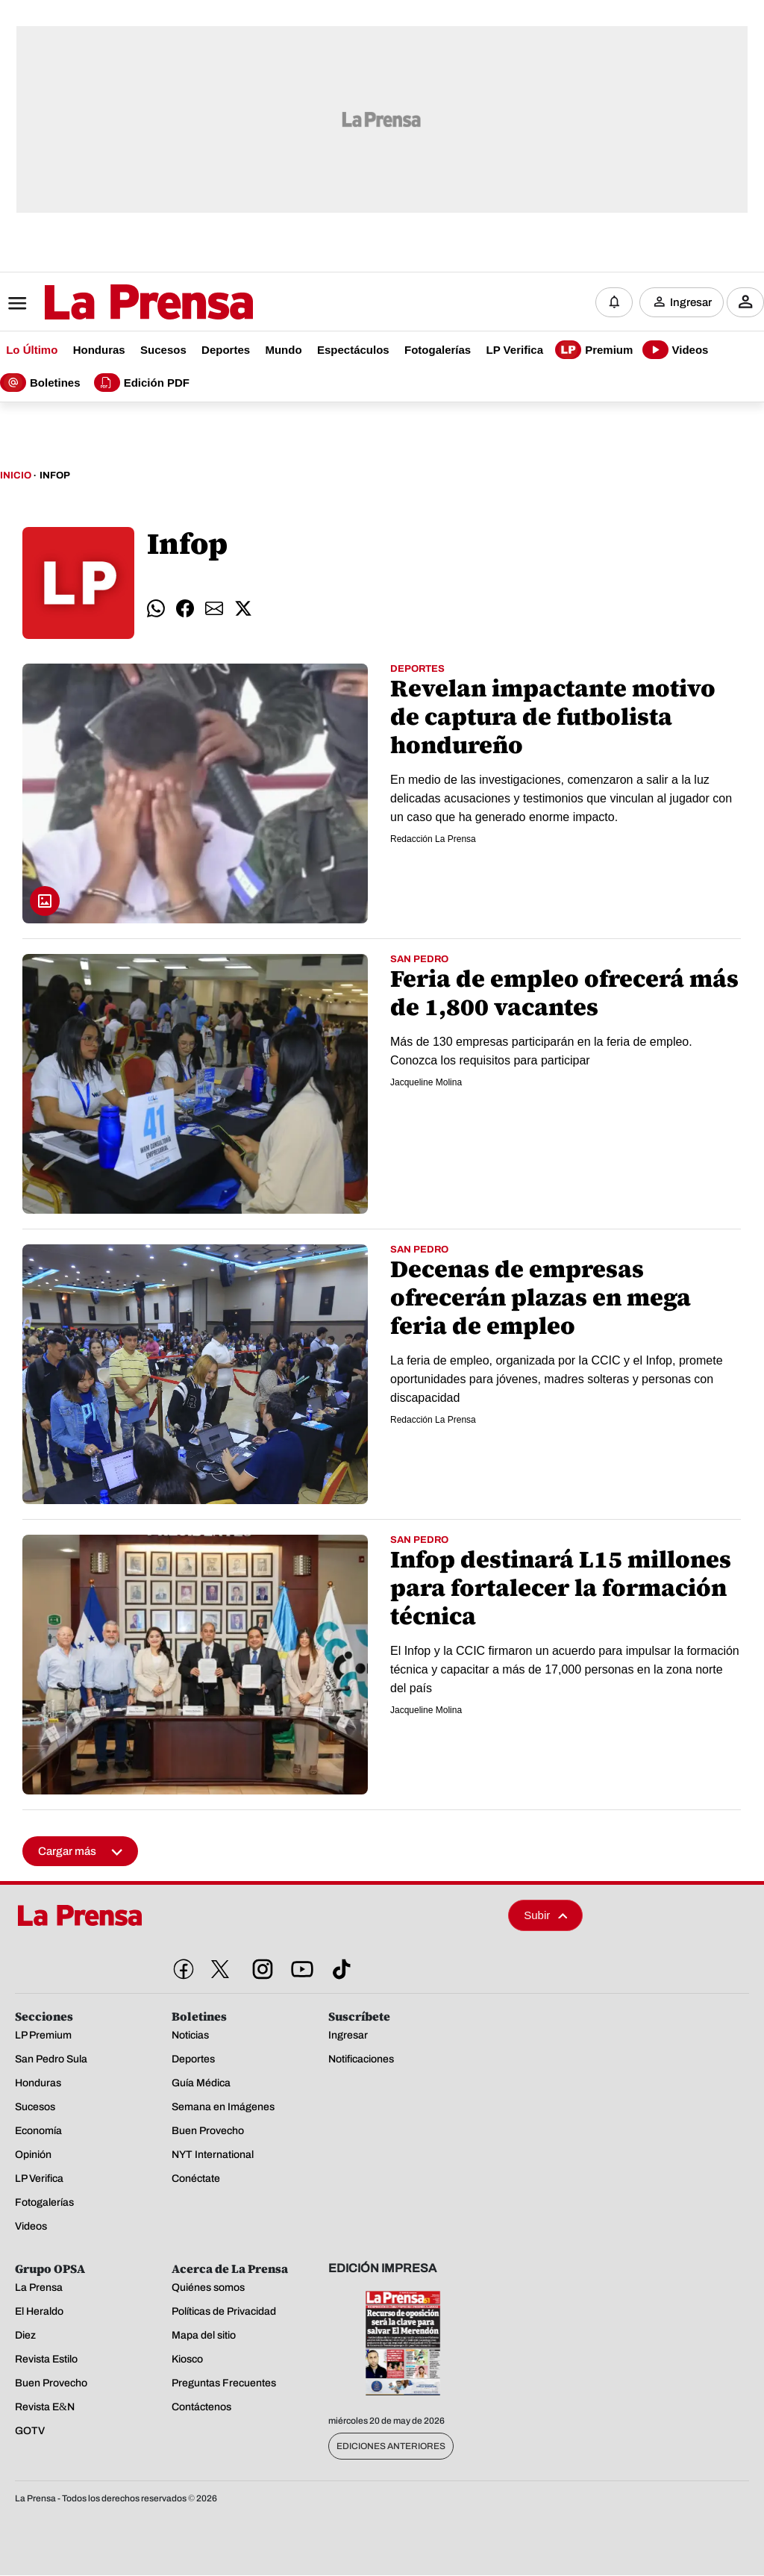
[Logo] (112, 303)
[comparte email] (214, 609)
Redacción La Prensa (433, 840)
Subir (545, 1915)
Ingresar (691, 302)
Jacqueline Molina (426, 1083)
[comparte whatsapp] (156, 609)
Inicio (15, 476)
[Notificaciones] (614, 302)
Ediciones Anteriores (390, 2447)
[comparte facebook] (185, 609)
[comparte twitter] (243, 609)
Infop (55, 476)
